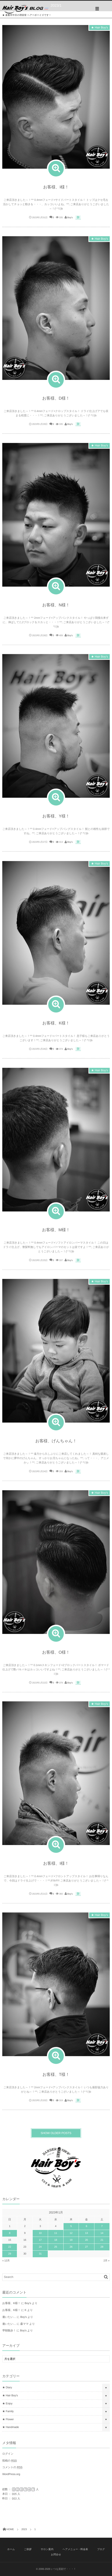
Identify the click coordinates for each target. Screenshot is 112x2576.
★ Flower (8, 2419)
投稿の (9, 2460)
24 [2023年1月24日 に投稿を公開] (40, 2247)
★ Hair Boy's (99, 27)
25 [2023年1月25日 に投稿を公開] (55, 2247)
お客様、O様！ (56, 1655)
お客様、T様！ (56, 2077)
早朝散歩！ (9, 2330)
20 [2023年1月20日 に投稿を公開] (86, 2240)
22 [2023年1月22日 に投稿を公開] (9, 2247)
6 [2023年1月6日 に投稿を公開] (86, 2226)
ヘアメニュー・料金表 (75, 2549)
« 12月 (6, 2260)
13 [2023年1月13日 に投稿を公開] (86, 2233)
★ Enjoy (7, 2403)
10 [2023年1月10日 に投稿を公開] (40, 2233)
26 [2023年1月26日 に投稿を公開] (71, 2247)
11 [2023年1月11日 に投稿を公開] (55, 2233)
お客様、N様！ (56, 608)
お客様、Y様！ (55, 819)
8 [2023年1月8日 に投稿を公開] (9, 2233)
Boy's (69, 217)
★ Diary (7, 2387)
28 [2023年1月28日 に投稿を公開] (102, 2247)
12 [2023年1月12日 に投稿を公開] (71, 2233)
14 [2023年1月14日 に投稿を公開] (102, 2233)
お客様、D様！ (56, 401)
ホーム (11, 2549)
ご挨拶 (28, 2549)
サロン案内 (47, 2549)
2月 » (106, 2260)
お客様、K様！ (55, 1026)
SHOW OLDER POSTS (56, 2133)
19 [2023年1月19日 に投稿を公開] (71, 2240)
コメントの (12, 2467)
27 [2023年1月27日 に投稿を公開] (86, 2247)
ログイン (7, 2453)
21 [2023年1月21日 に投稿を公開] (102, 2240)
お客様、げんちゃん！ (56, 1444)
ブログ (101, 2549)
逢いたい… (9, 2317)
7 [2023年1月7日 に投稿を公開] (102, 2226)
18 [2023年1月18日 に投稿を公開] (55, 2240)
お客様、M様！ (56, 1233)
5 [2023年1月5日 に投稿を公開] (71, 2226)
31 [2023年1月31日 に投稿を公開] (40, 2253)
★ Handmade (10, 2427)
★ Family (8, 2411)
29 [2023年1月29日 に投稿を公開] (9, 2253)
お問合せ (56, 2554)
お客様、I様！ (56, 187)
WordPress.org (11, 2474)
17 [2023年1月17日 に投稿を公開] (40, 2240)
